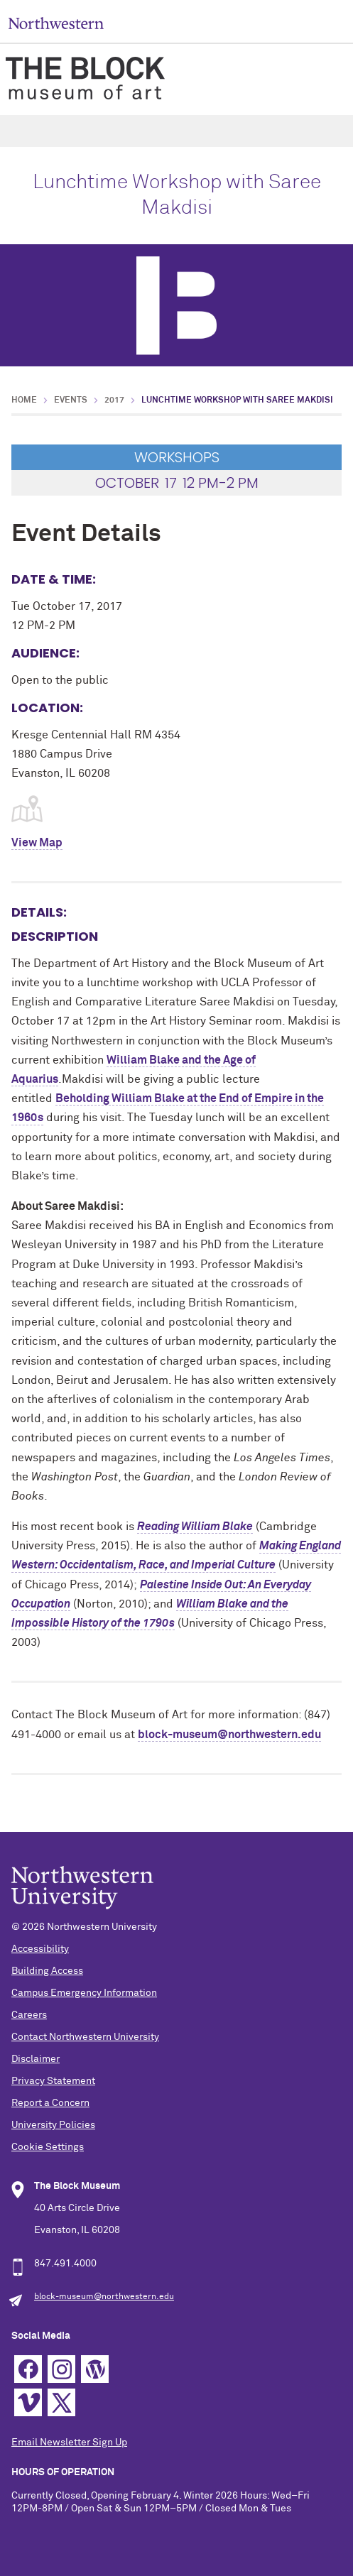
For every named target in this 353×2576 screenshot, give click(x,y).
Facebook (28, 2369)
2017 (114, 400)
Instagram (61, 2369)
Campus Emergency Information (84, 1993)
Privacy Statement (53, 2081)
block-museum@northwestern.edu (229, 1734)
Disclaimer (35, 2059)
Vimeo (28, 2402)
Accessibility (40, 1949)
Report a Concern (50, 2103)
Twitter (61, 2402)
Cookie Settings (47, 2147)
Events (70, 400)
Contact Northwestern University (85, 2037)
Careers (29, 2015)
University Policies (53, 2125)
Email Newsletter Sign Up (69, 2442)
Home (24, 400)
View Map (37, 842)
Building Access (47, 1971)
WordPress (95, 2369)
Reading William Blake (195, 1526)
